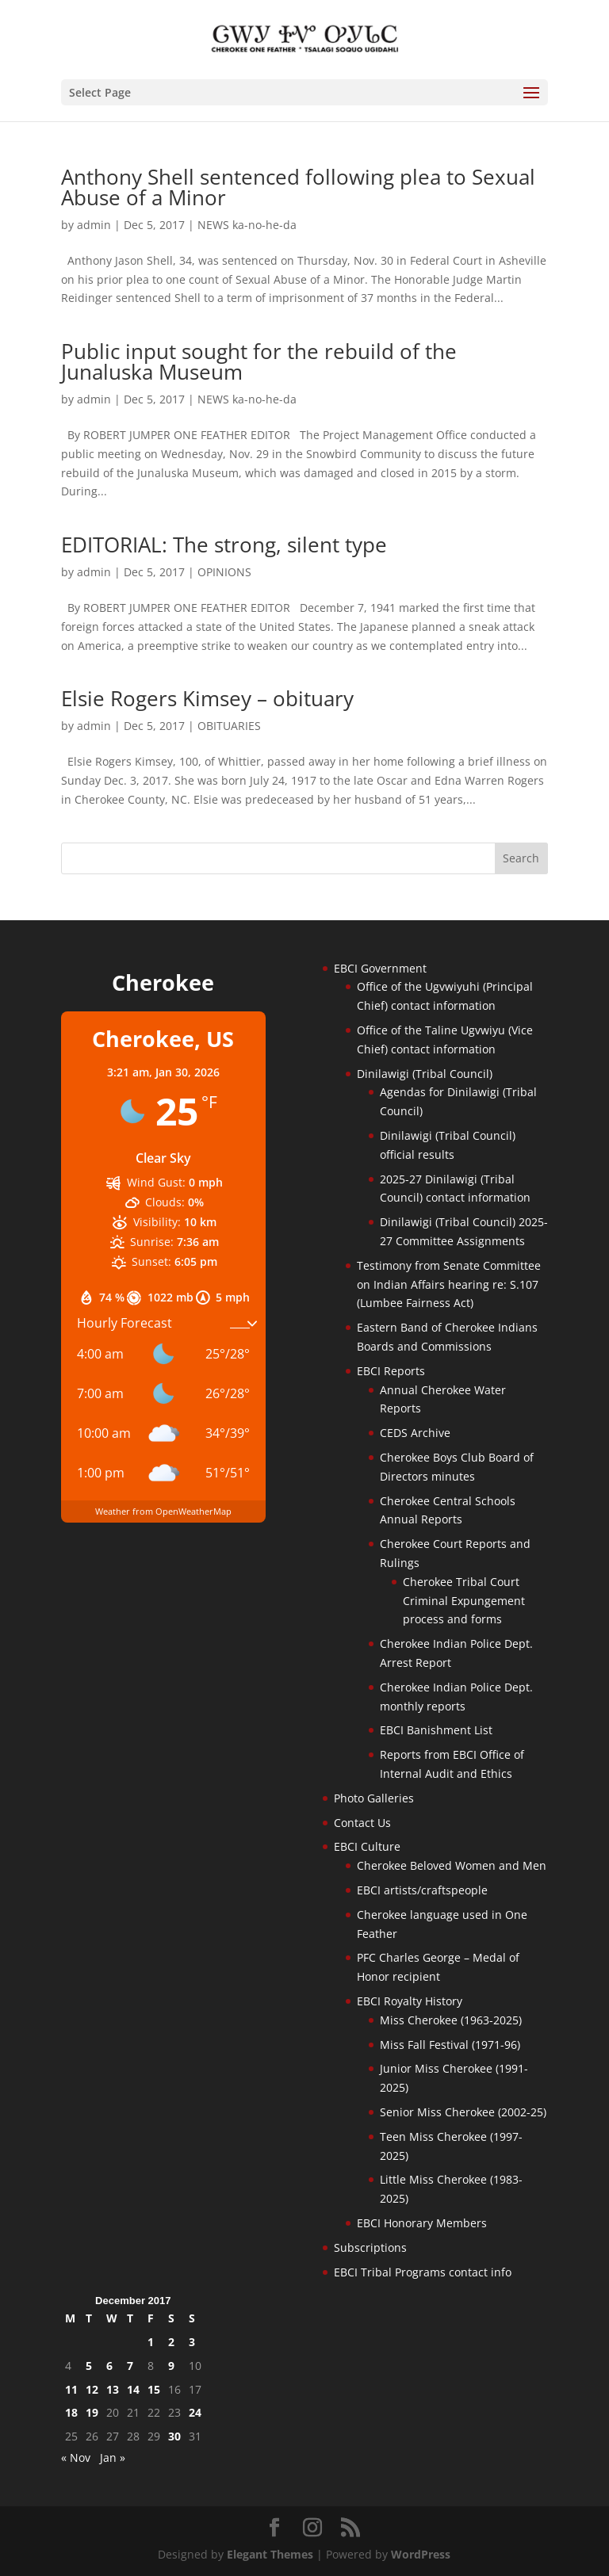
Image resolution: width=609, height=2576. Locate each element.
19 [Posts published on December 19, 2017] (92, 2412)
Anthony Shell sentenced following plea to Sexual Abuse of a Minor (298, 187)
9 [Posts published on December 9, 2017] (171, 2365)
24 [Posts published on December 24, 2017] (195, 2412)
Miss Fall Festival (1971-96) (450, 2044)
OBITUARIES (229, 725)
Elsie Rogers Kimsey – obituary (207, 698)
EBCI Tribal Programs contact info (422, 2272)
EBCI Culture (367, 1846)
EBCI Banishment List (436, 1729)
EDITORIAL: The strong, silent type (224, 544)
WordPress (420, 2554)
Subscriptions (370, 2247)
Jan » (112, 2457)
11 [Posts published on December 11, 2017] (71, 2389)
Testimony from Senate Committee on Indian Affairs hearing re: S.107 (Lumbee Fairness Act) (449, 1284)
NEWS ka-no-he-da (247, 224)
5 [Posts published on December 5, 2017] (89, 2365)
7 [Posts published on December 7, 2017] (130, 2365)
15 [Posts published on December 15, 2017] (153, 2389)
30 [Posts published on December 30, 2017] (174, 2436)
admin (94, 224)
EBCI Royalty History (409, 2000)
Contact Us (362, 1822)
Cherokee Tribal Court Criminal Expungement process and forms (464, 1600)
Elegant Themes (270, 2554)
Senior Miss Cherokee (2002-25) (463, 2111)
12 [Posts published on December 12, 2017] (92, 2389)
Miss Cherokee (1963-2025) (451, 2020)
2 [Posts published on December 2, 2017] (171, 2341)
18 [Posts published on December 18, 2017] (71, 2412)
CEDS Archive (415, 1432)
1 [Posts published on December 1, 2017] (150, 2341)
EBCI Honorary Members (422, 2222)
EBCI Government (380, 968)
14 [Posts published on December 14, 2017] (133, 2389)
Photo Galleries (374, 1798)
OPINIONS (224, 571)
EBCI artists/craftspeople (422, 1890)
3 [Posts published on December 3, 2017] (192, 2341)
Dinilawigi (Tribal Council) (424, 1073)
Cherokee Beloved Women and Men (451, 1865)
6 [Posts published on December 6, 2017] (109, 2365)
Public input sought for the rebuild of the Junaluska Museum (259, 361)
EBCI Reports (391, 1370)
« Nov (75, 2457)
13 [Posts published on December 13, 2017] (112, 2389)
